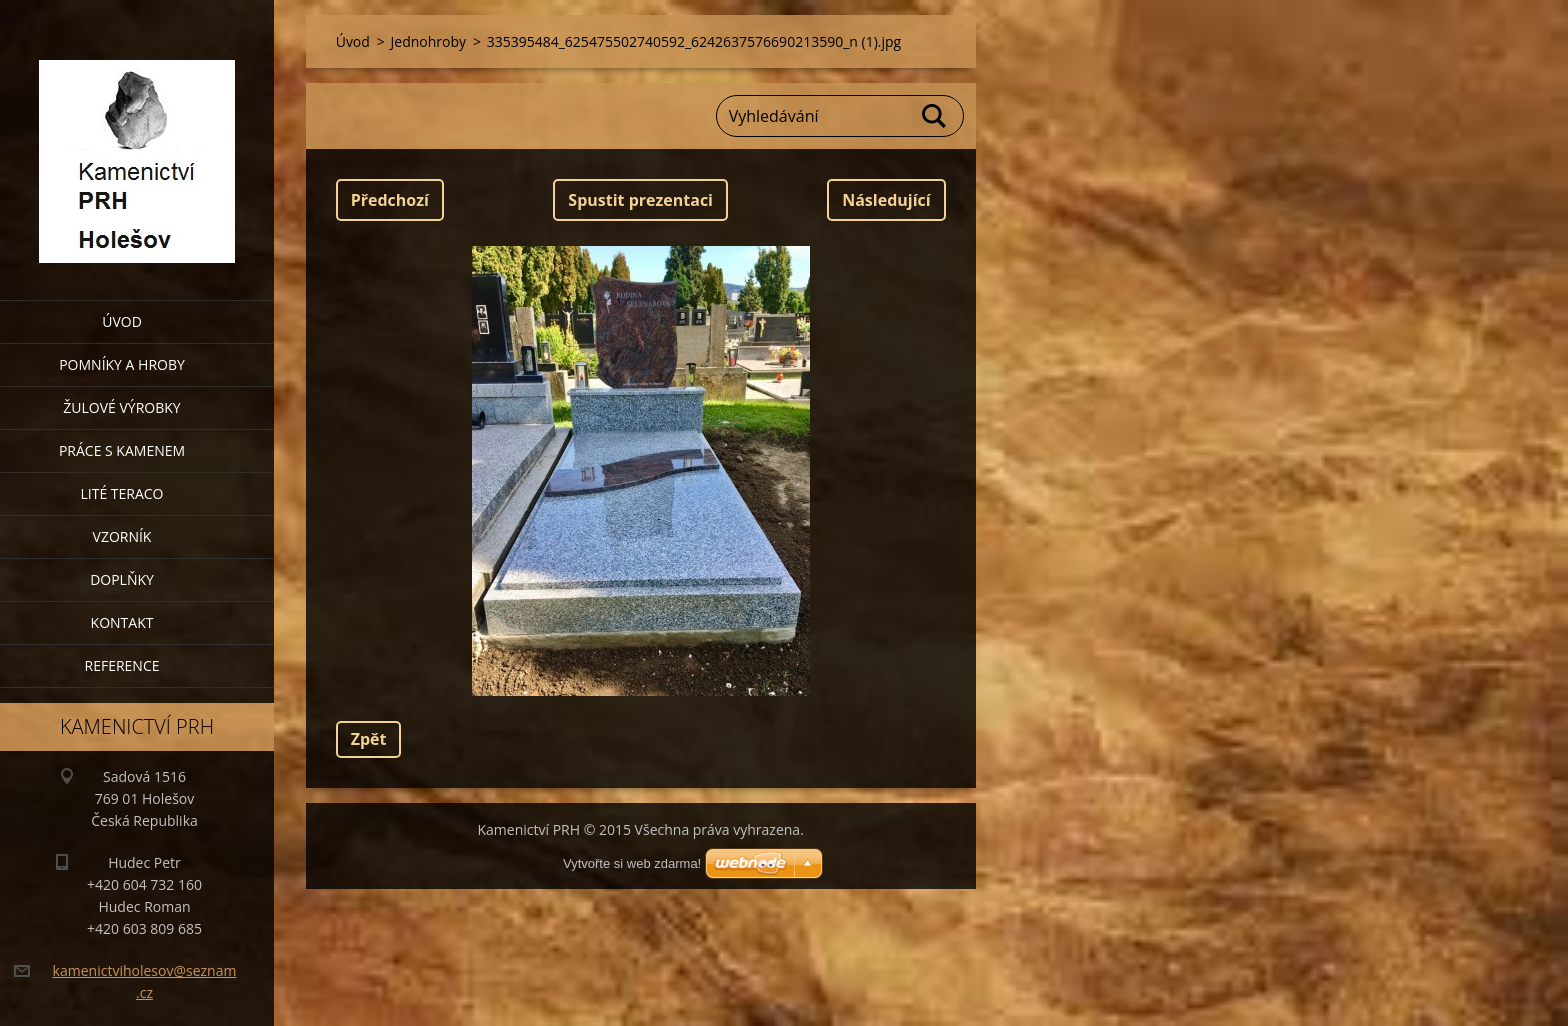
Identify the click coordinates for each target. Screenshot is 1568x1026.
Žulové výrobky (121, 407)
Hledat (935, 116)
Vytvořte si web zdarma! (632, 863)
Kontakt (122, 622)
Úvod (122, 321)
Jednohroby (429, 41)
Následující (886, 200)
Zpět (369, 739)
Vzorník (122, 536)
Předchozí (390, 200)
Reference (122, 665)
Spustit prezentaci (640, 200)
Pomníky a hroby (122, 364)
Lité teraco (121, 493)
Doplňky (122, 579)
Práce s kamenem (122, 450)
